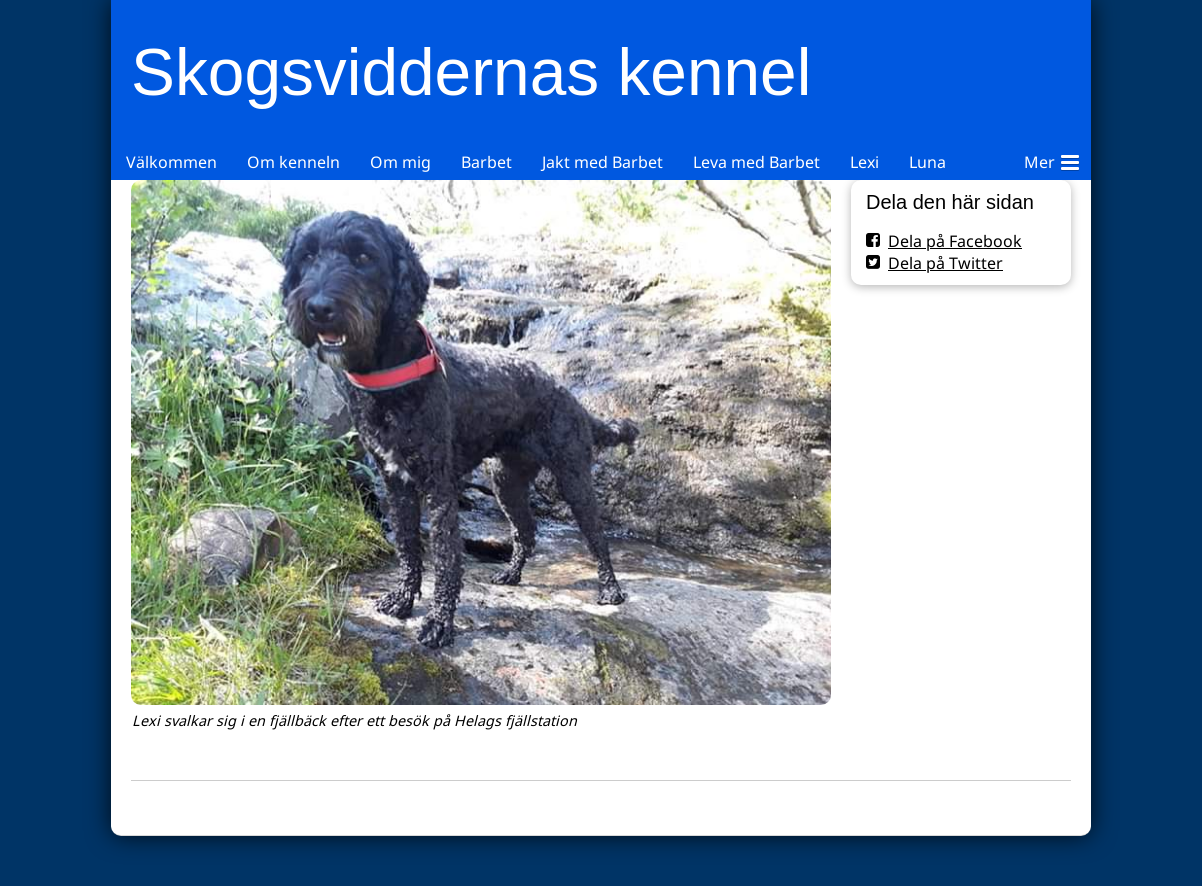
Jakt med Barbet (602, 162)
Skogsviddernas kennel (471, 72)
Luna (927, 162)
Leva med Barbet (756, 162)
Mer (1051, 159)
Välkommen (171, 162)
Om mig (400, 162)
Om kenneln (293, 162)
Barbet (486, 162)
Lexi (864, 162)
